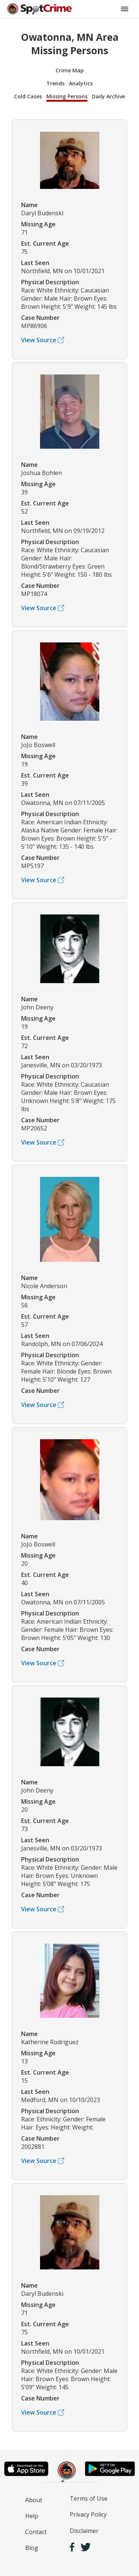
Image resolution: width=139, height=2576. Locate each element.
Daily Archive (108, 96)
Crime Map (70, 70)
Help (31, 2516)
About (33, 2500)
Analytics (81, 83)
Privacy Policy (88, 2514)
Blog (31, 2548)
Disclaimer (84, 2531)
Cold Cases (28, 96)
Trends (55, 83)
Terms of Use (88, 2498)
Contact (36, 2532)
